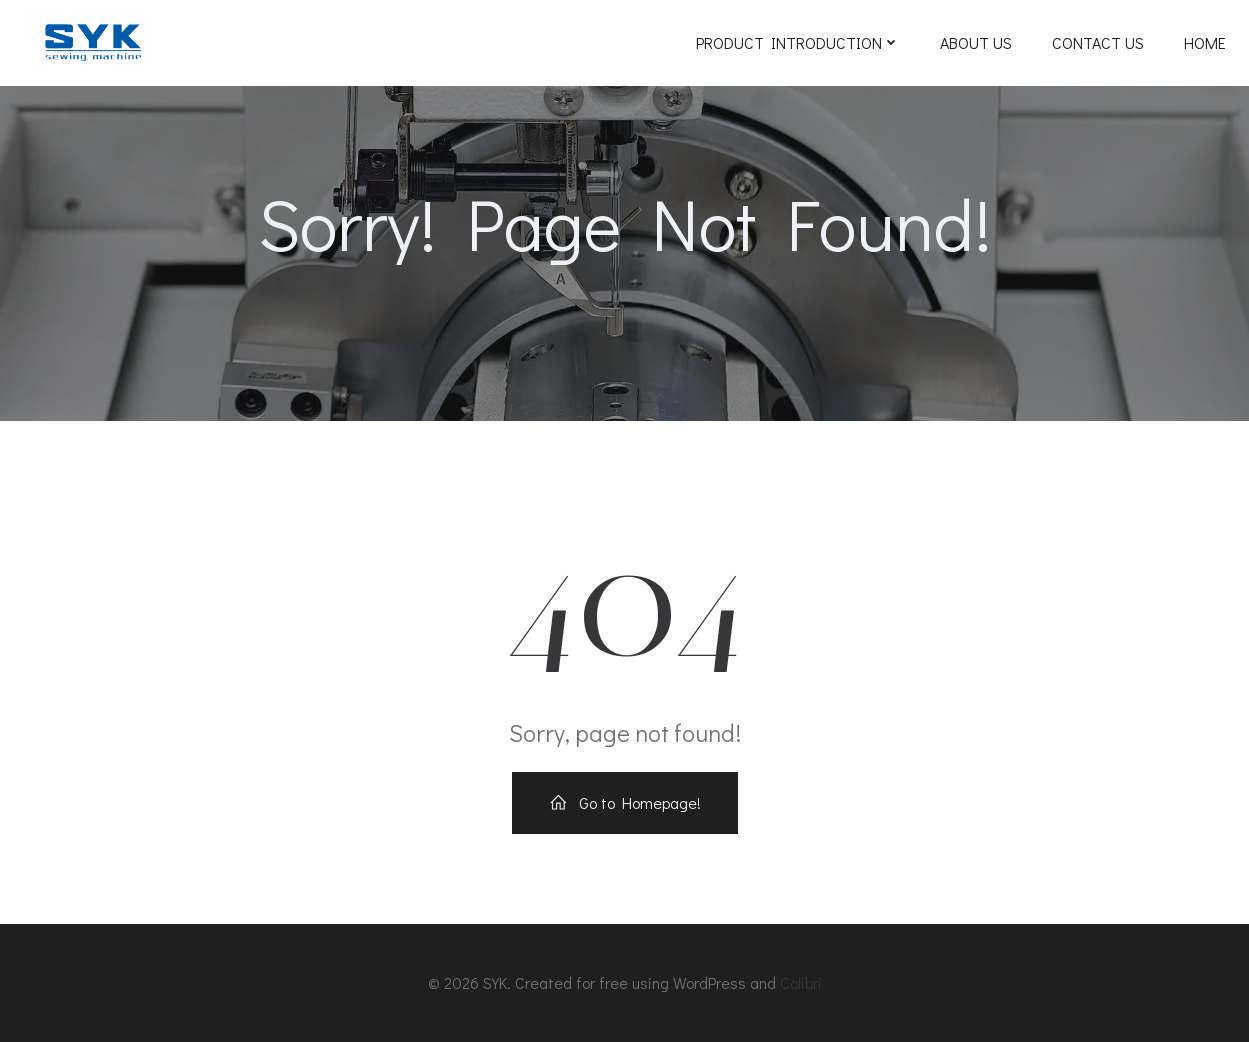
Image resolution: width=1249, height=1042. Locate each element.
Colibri (801, 982)
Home (1205, 42)
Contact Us (1098, 42)
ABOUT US (976, 42)
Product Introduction (798, 42)
